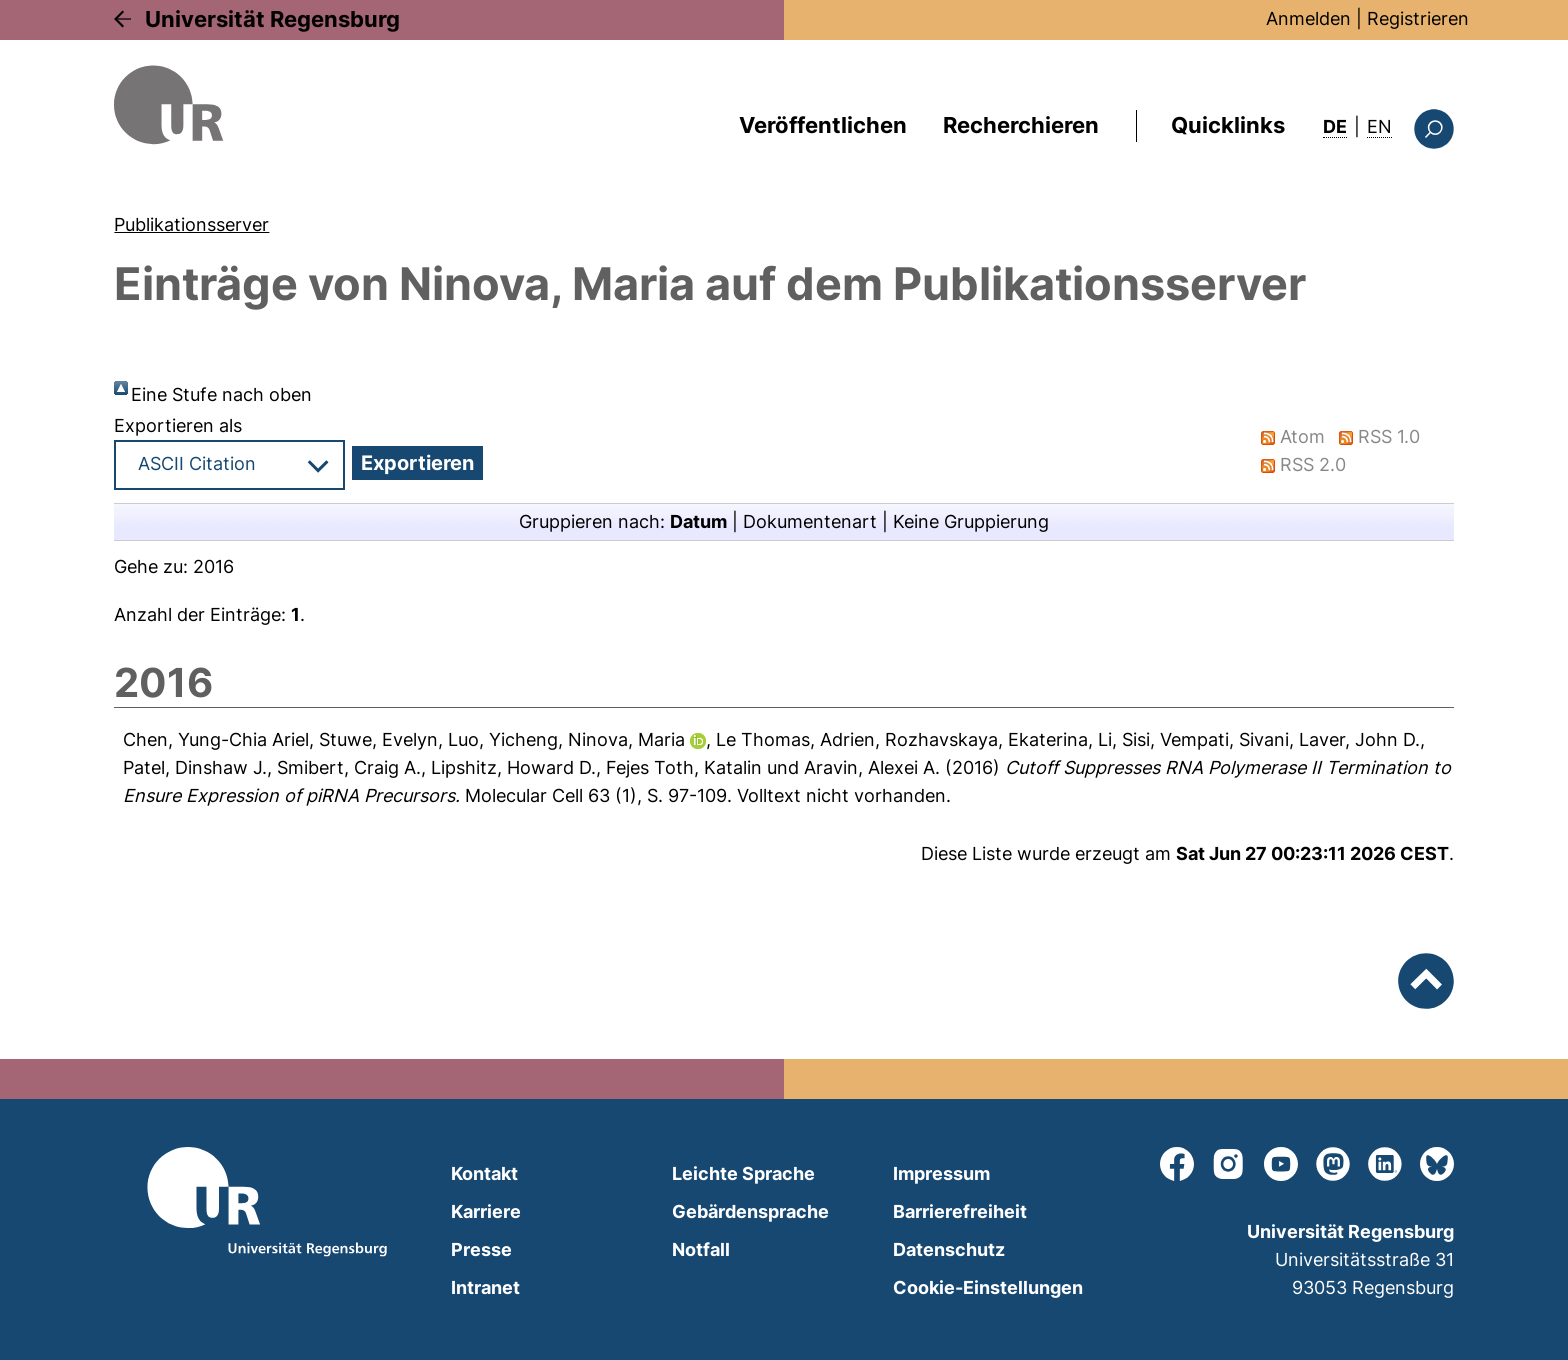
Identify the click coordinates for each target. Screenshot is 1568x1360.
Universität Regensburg (272, 19)
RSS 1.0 (1390, 436)
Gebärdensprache (750, 1211)
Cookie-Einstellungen (988, 1287)
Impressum (941, 1173)
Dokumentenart (810, 521)
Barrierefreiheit (960, 1211)
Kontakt (484, 1173)
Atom (1303, 436)
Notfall (701, 1249)
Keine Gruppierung (971, 521)
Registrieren (1418, 18)
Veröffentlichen (823, 125)
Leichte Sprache (743, 1173)
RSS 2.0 (1314, 464)
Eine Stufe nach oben (221, 394)
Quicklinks (1228, 125)
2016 (213, 566)
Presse (481, 1249)
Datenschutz (949, 1249)
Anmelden (1308, 18)
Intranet (485, 1287)
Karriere (486, 1211)
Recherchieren (1021, 125)
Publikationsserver (191, 224)
